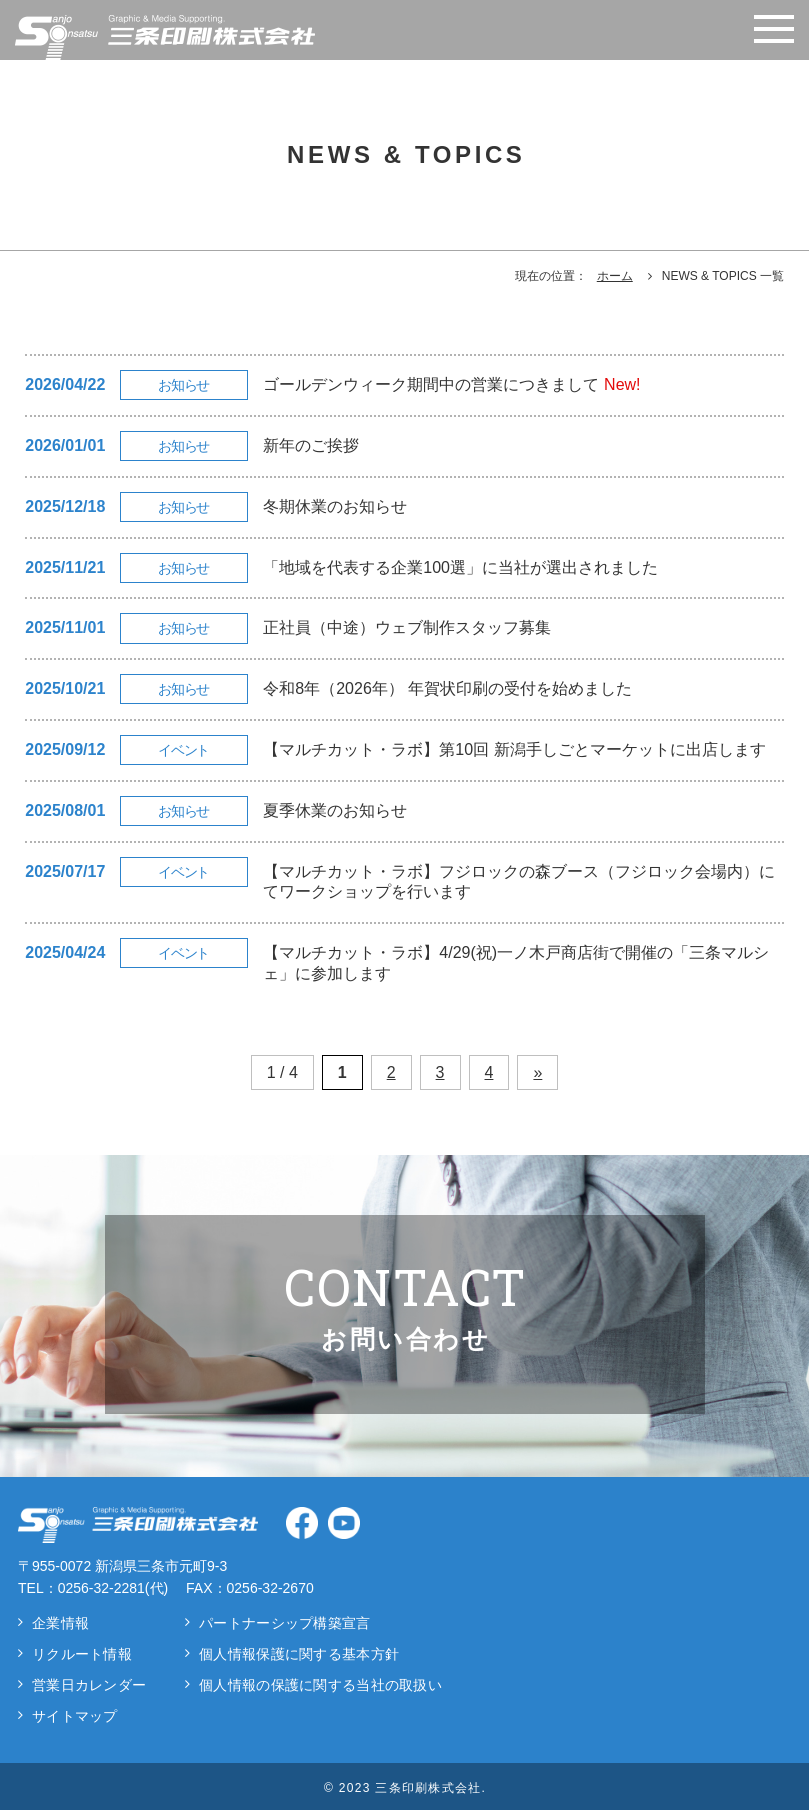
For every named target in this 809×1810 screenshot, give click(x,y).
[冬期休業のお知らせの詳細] (404, 507)
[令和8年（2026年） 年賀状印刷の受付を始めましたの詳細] (404, 689)
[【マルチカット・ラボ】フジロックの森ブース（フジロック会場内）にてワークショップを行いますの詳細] (404, 883)
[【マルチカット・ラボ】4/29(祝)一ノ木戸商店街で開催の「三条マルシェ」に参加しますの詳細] (404, 964)
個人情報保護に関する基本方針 (299, 1654)
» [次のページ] (537, 1072)
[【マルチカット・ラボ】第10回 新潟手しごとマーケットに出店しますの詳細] (404, 750)
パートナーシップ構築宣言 (284, 1623)
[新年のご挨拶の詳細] (404, 446)
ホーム (615, 276)
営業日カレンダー (89, 1685)
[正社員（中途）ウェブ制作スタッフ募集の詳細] (404, 628)
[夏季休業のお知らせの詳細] (404, 811)
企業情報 (60, 1623)
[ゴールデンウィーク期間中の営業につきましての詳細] (404, 385)
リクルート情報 (82, 1654)
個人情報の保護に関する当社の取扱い (320, 1685)
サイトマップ (75, 1716)
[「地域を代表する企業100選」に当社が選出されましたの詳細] (404, 568)
